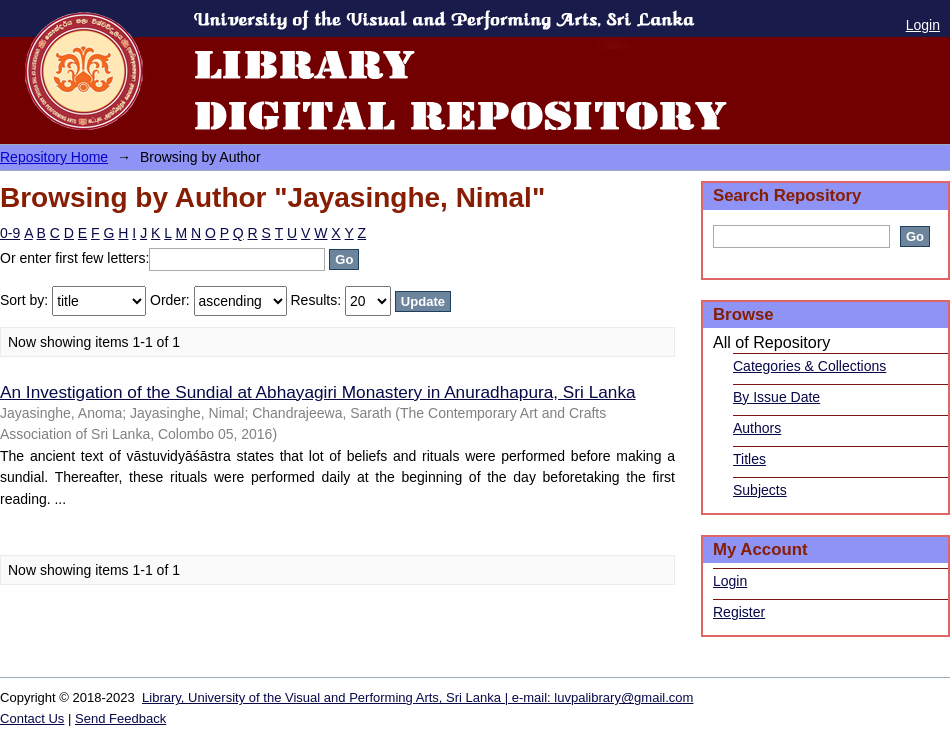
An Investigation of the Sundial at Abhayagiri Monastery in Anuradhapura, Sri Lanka (318, 392)
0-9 (10, 233)
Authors (757, 428)
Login (923, 25)
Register (739, 612)
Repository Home (54, 157)
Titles (749, 459)
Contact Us (32, 718)
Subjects (760, 490)
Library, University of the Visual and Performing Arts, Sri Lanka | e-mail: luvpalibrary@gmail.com (417, 697)
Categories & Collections (809, 366)
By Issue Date (776, 397)
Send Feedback (120, 718)
